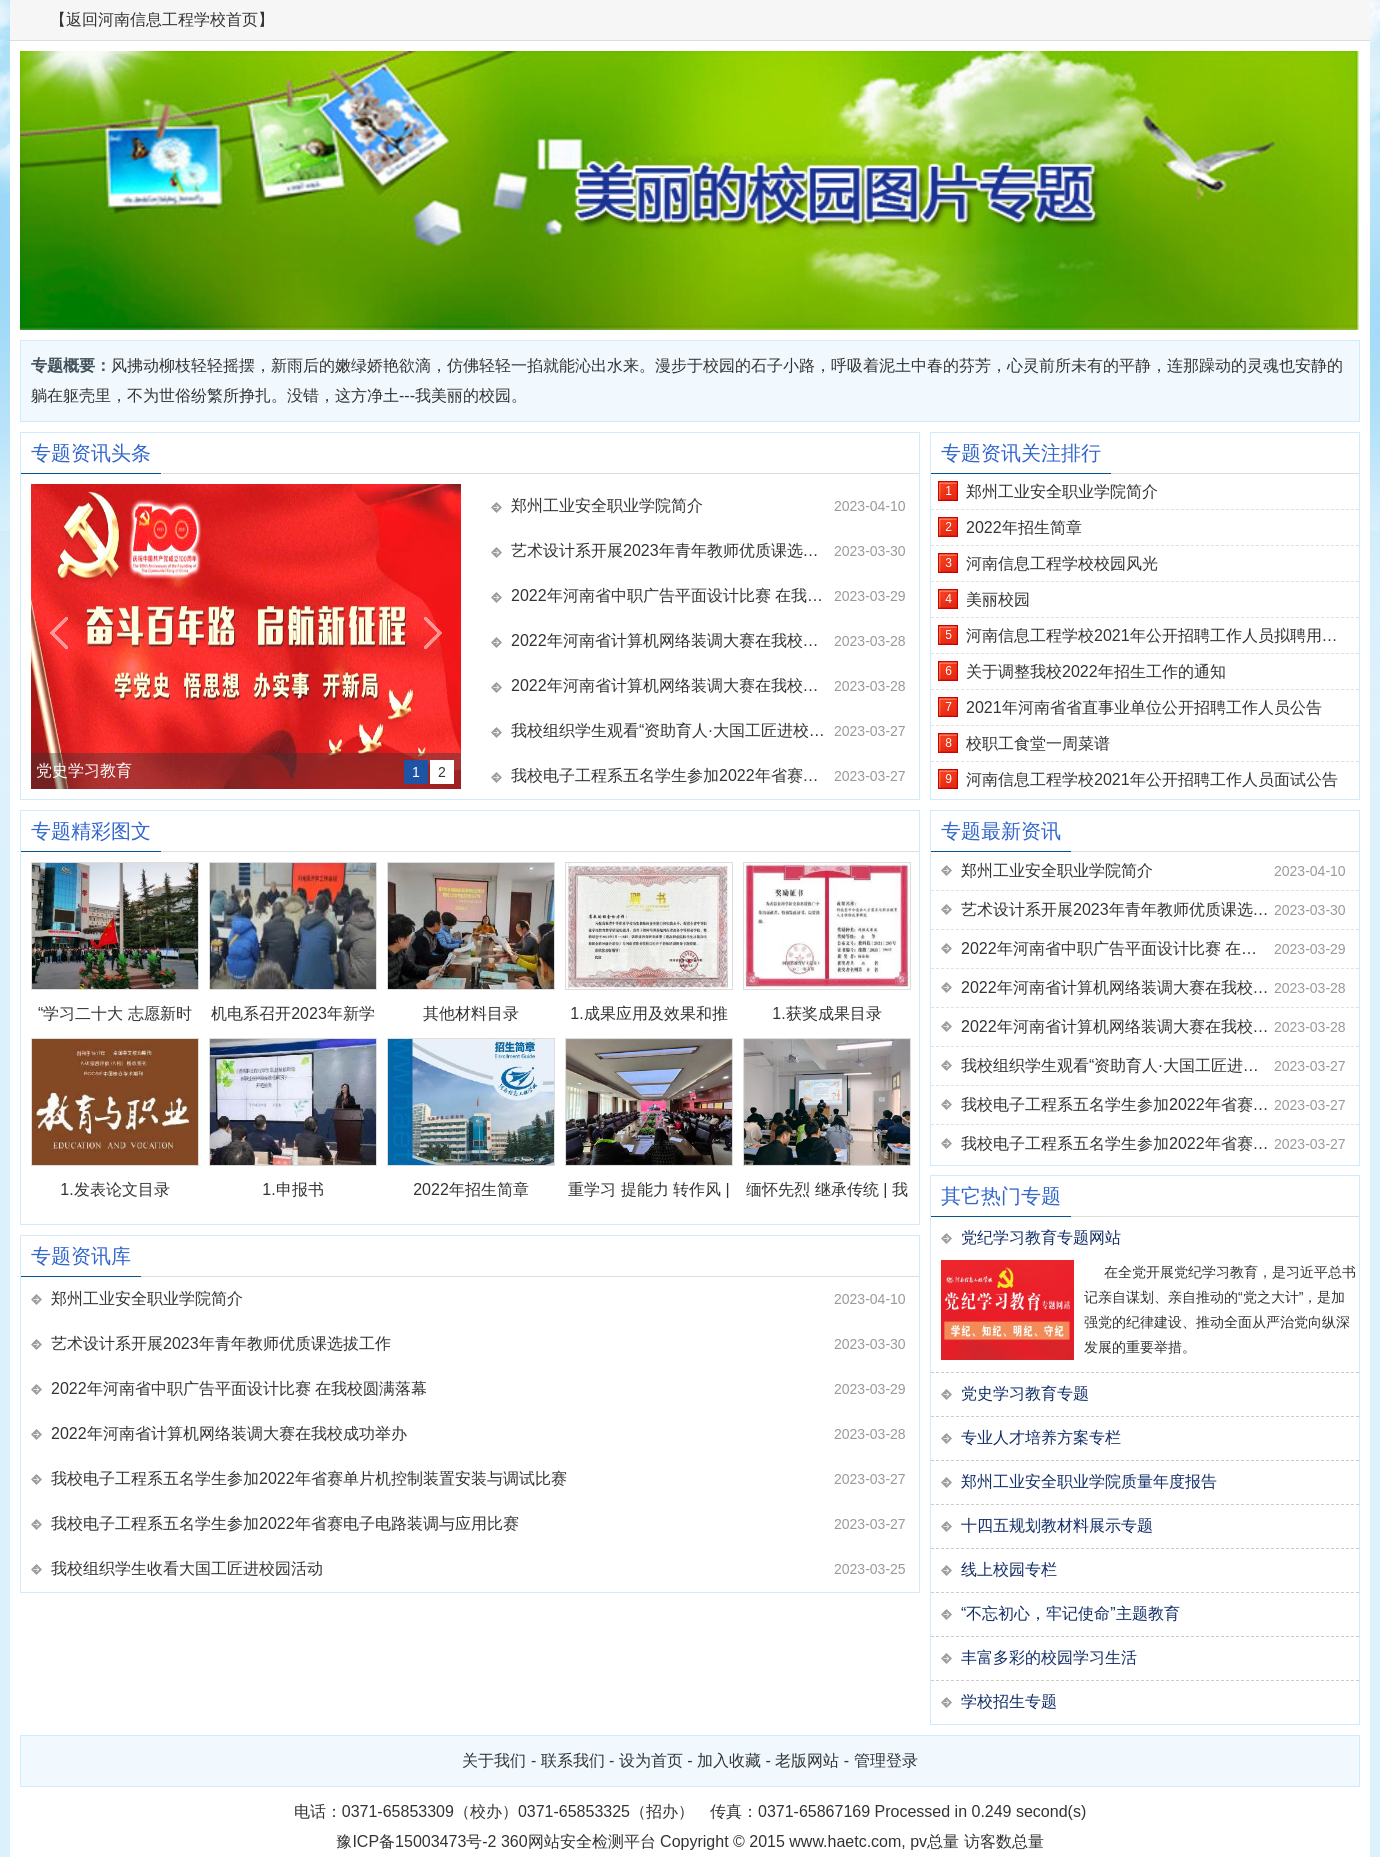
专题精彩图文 (91, 831)
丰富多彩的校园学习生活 (1049, 1657)
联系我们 (573, 1760)
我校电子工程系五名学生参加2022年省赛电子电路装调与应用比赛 (285, 1523)
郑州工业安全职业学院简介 (607, 505)
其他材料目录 (471, 1013)
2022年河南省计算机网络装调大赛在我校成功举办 (672, 640)
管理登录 (886, 1760)
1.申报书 (292, 1189)
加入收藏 (729, 1760)
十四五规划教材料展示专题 (1057, 1525)
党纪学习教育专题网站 (1041, 1237)
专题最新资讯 (1001, 831)
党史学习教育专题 (1025, 1393)
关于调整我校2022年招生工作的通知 (1096, 671)
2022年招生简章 (471, 1189)
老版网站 (807, 1760)
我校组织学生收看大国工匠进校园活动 (187, 1568)
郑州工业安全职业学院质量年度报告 (1089, 1481)
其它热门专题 (1001, 1196)
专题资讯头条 (91, 453)
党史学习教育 (84, 770)
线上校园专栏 (1009, 1569)
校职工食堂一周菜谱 (1038, 743)
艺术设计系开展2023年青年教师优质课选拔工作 (672, 550)
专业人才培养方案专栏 (1041, 1437)
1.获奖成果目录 (826, 1013)
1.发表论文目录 (114, 1189)
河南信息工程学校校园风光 (1062, 563)
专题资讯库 (81, 1256)
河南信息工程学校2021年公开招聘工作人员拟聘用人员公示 (1162, 635)
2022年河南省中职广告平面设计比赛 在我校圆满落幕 (672, 595)
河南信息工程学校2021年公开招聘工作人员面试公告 (1152, 779)
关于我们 (494, 1760)
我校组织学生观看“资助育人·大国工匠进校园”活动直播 (672, 730)
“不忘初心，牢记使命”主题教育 (1070, 1613)
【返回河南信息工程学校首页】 (162, 19)
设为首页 (651, 1760)
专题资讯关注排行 (1021, 453)
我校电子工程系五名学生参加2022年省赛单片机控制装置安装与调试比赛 (672, 775)
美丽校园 (998, 599)
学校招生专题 (1009, 1701)
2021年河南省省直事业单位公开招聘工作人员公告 (1144, 707)
